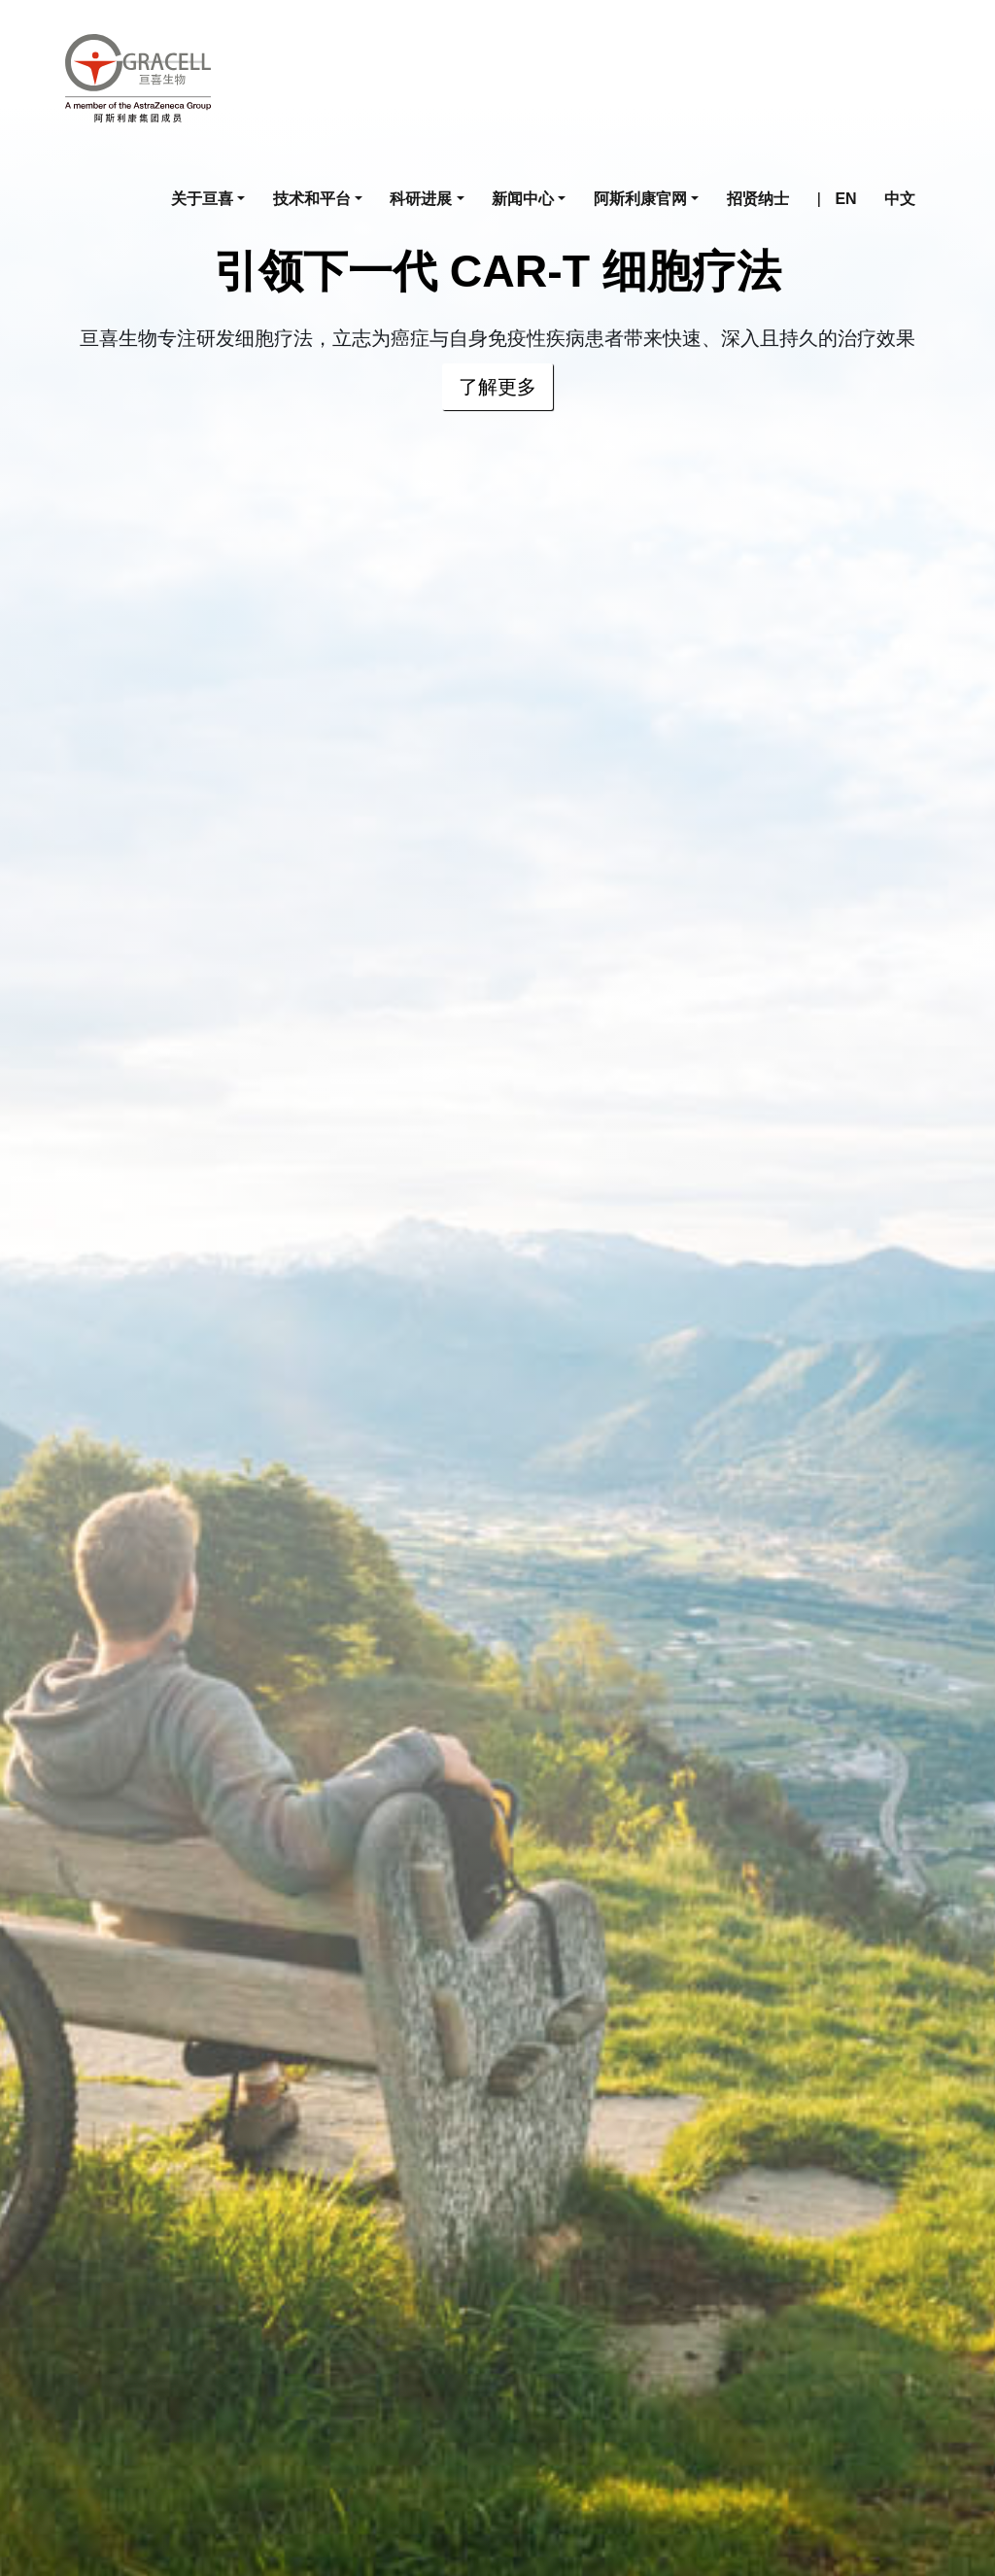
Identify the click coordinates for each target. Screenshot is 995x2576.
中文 (899, 198)
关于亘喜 (202, 198)
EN (845, 198)
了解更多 (497, 386)
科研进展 (421, 198)
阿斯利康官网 (640, 198)
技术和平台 (312, 198)
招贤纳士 (758, 198)
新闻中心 (523, 198)
